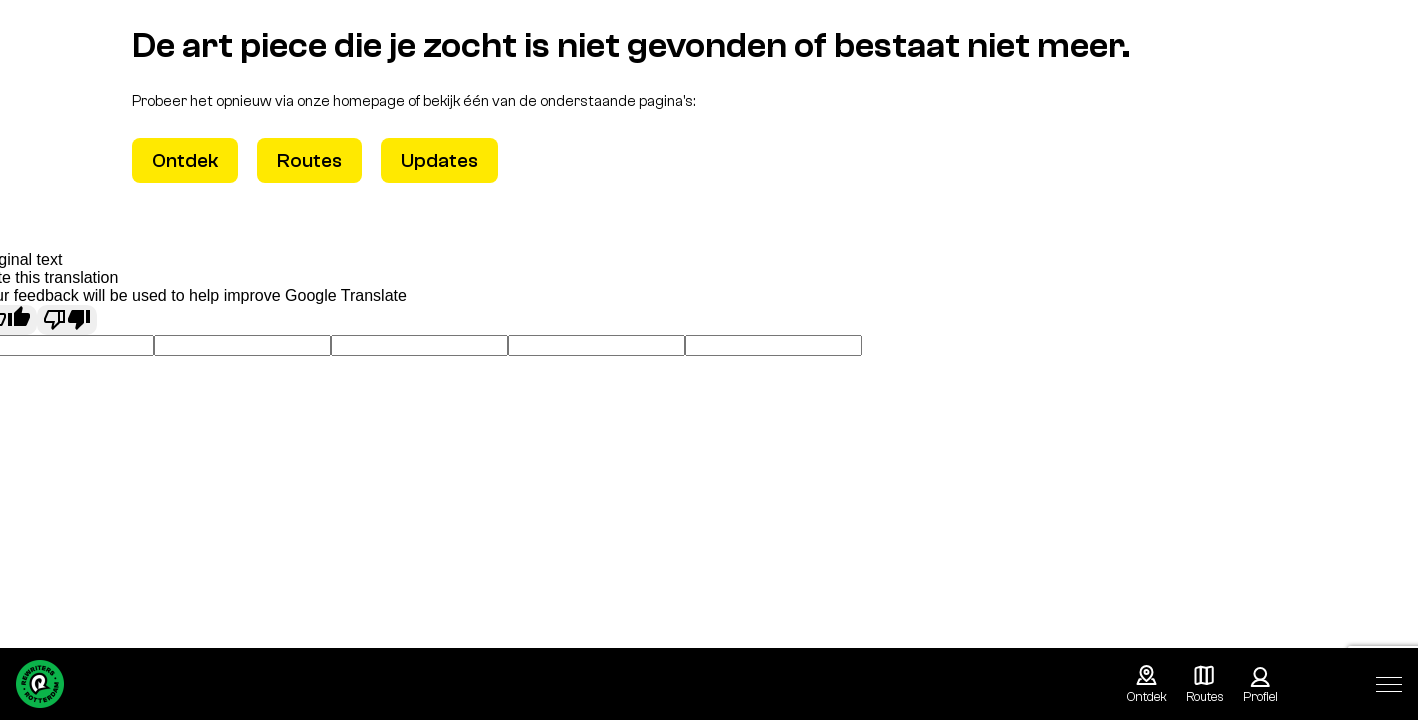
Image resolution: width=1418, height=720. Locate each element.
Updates (439, 160)
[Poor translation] (67, 320)
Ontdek (185, 160)
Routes (309, 160)
